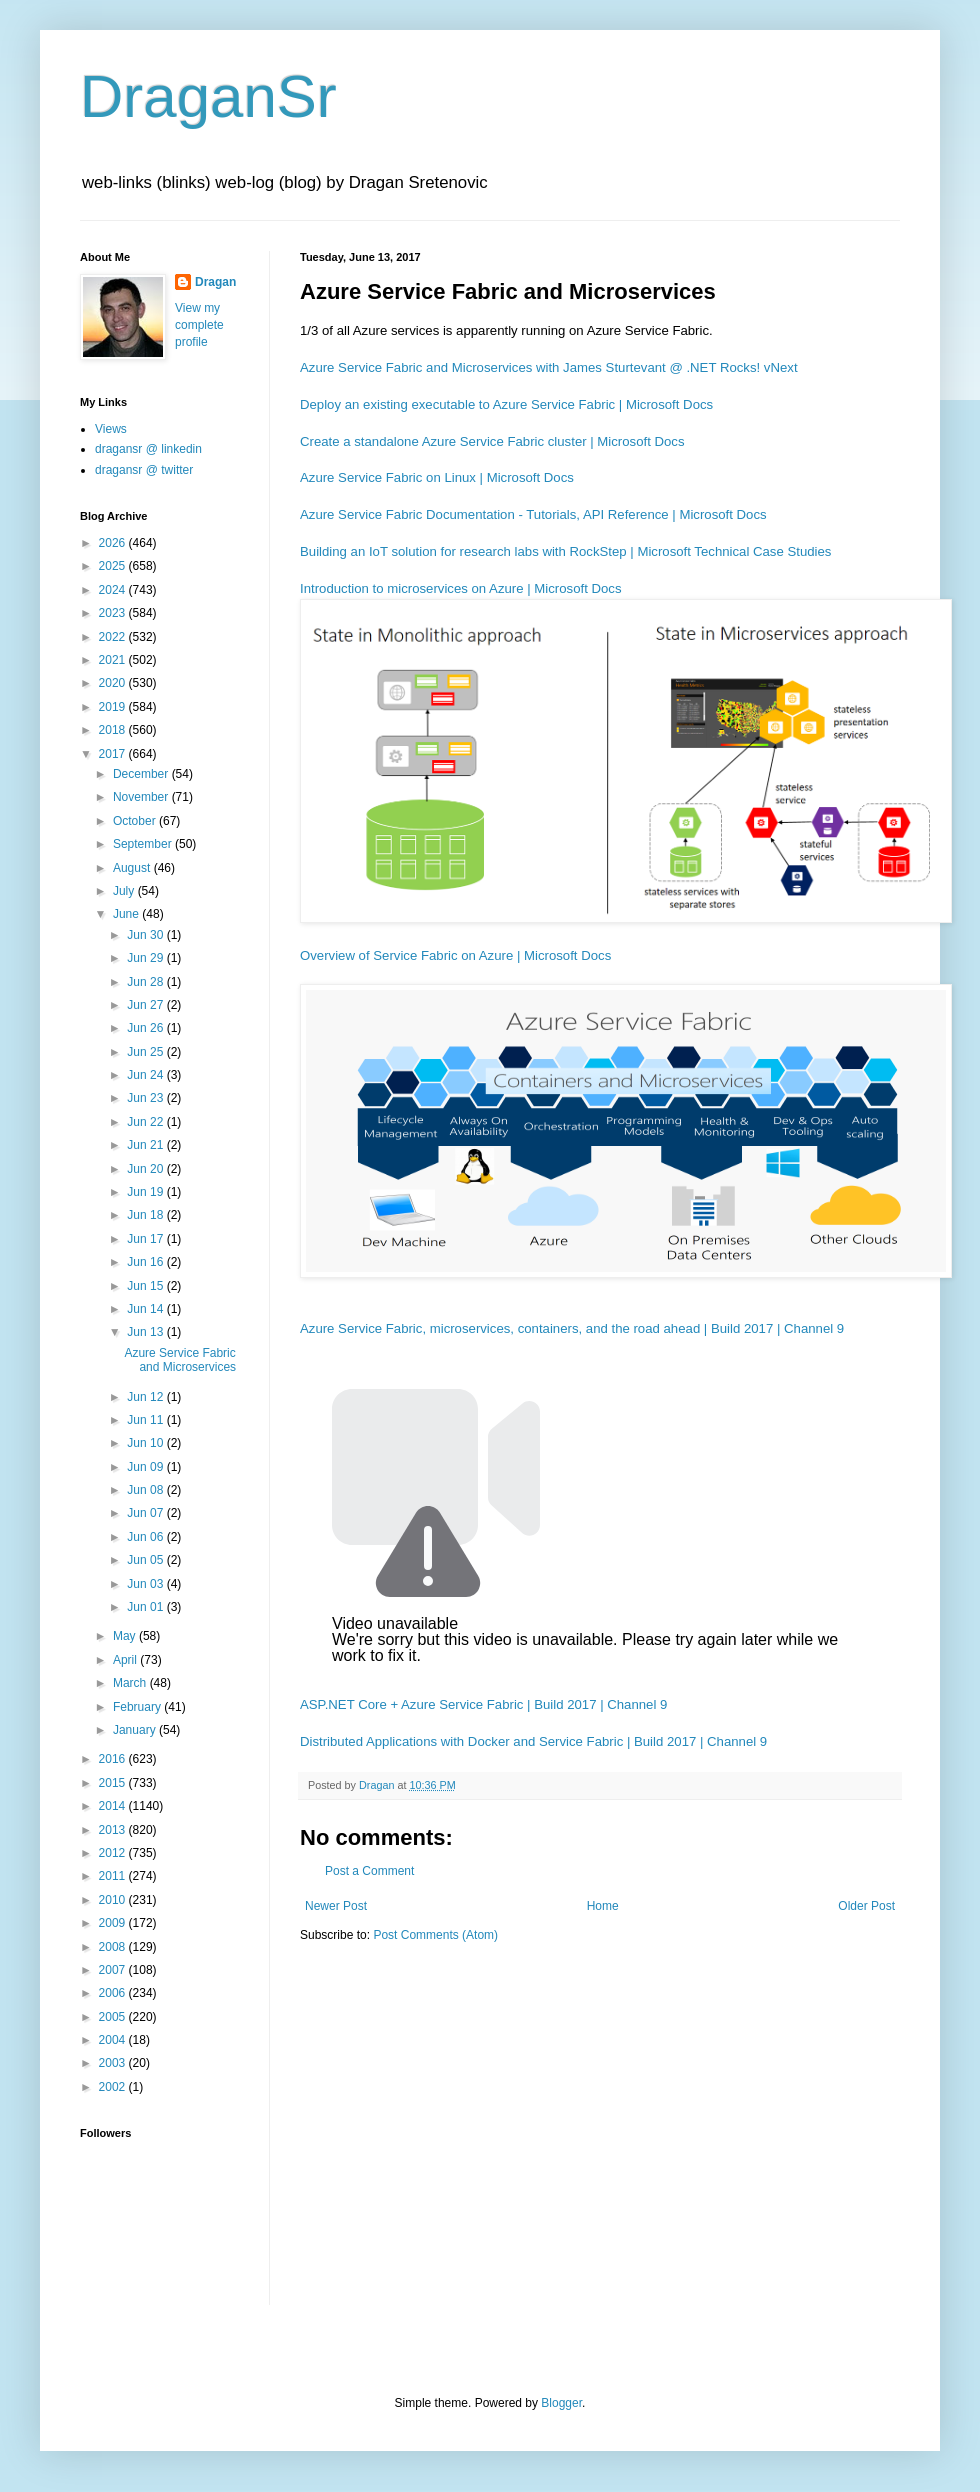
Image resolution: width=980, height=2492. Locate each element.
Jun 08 (146, 1490)
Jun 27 (146, 1005)
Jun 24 (146, 1075)
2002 (114, 2087)
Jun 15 (146, 1286)
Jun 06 (146, 1537)
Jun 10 (146, 1443)
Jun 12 (146, 1397)
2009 (114, 1923)
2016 (114, 1759)
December (142, 774)
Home (603, 1906)
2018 (114, 730)
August (133, 868)
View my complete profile (199, 325)
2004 (114, 2040)
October (136, 821)
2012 (114, 1853)
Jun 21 (146, 1145)
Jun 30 (146, 935)
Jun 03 (146, 1584)
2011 (114, 1876)
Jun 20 (146, 1169)
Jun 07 (146, 1513)
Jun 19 (146, 1192)
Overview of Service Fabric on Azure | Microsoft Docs (455, 955)
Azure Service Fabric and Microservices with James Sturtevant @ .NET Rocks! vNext (549, 367)
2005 (114, 2017)
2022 (114, 637)
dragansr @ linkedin (148, 449)
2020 (114, 683)
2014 (114, 1806)
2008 (114, 1947)
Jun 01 (146, 1607)
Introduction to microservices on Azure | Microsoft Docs (461, 588)
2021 (114, 660)
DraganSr (208, 96)
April (126, 1660)
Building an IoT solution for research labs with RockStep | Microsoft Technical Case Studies (565, 551)
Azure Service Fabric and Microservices (180, 1360)
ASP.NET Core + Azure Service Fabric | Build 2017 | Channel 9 (483, 1704)
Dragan (215, 282)
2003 (114, 2063)
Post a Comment (369, 1871)
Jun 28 (146, 982)
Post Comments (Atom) (435, 1935)
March (131, 1683)
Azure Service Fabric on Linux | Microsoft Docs (437, 477)
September (144, 844)
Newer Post (336, 1906)
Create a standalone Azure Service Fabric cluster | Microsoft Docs (492, 441)
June (127, 914)
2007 (114, 1970)
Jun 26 (146, 1028)
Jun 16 (146, 1262)
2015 (114, 1783)
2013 (114, 1830)
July (125, 891)
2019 (114, 707)
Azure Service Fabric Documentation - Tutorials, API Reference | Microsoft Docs (533, 514)
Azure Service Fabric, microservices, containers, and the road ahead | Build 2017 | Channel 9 (572, 1328)
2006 (114, 1993)
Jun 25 (146, 1052)
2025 (114, 566)
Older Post (866, 1906)
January (136, 1730)
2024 (114, 590)
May (126, 1636)
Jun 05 (146, 1560)
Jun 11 (146, 1420)
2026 (114, 543)
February (138, 1707)
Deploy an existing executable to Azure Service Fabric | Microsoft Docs (506, 404)
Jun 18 (146, 1215)
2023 (114, 613)
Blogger (561, 2403)
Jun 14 (146, 1309)
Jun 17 (146, 1239)
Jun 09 (146, 1467)
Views (111, 429)
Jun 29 (146, 958)
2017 (114, 754)
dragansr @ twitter (144, 470)
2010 (114, 1900)
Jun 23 (146, 1098)
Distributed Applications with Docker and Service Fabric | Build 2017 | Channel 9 (533, 1741)
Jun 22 (146, 1122)
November (142, 797)
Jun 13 (146, 1332)
